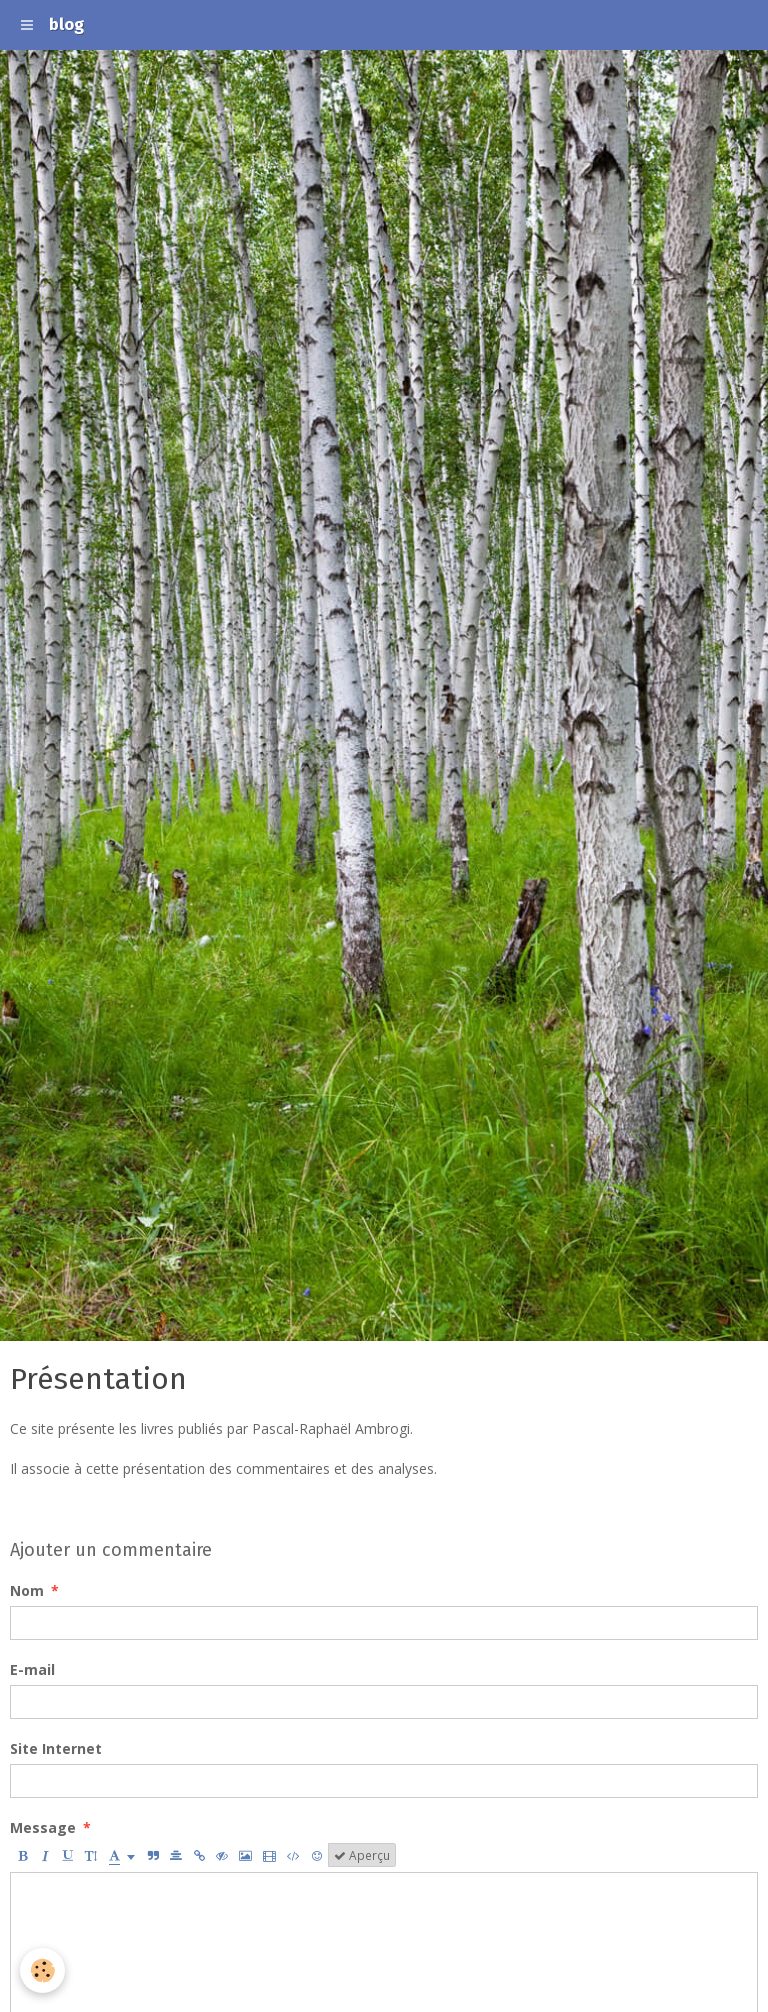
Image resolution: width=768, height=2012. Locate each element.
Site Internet (56, 1748)
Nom (27, 1590)
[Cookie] (42, 1970)
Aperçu (362, 1855)
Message (43, 1827)
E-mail (32, 1669)
